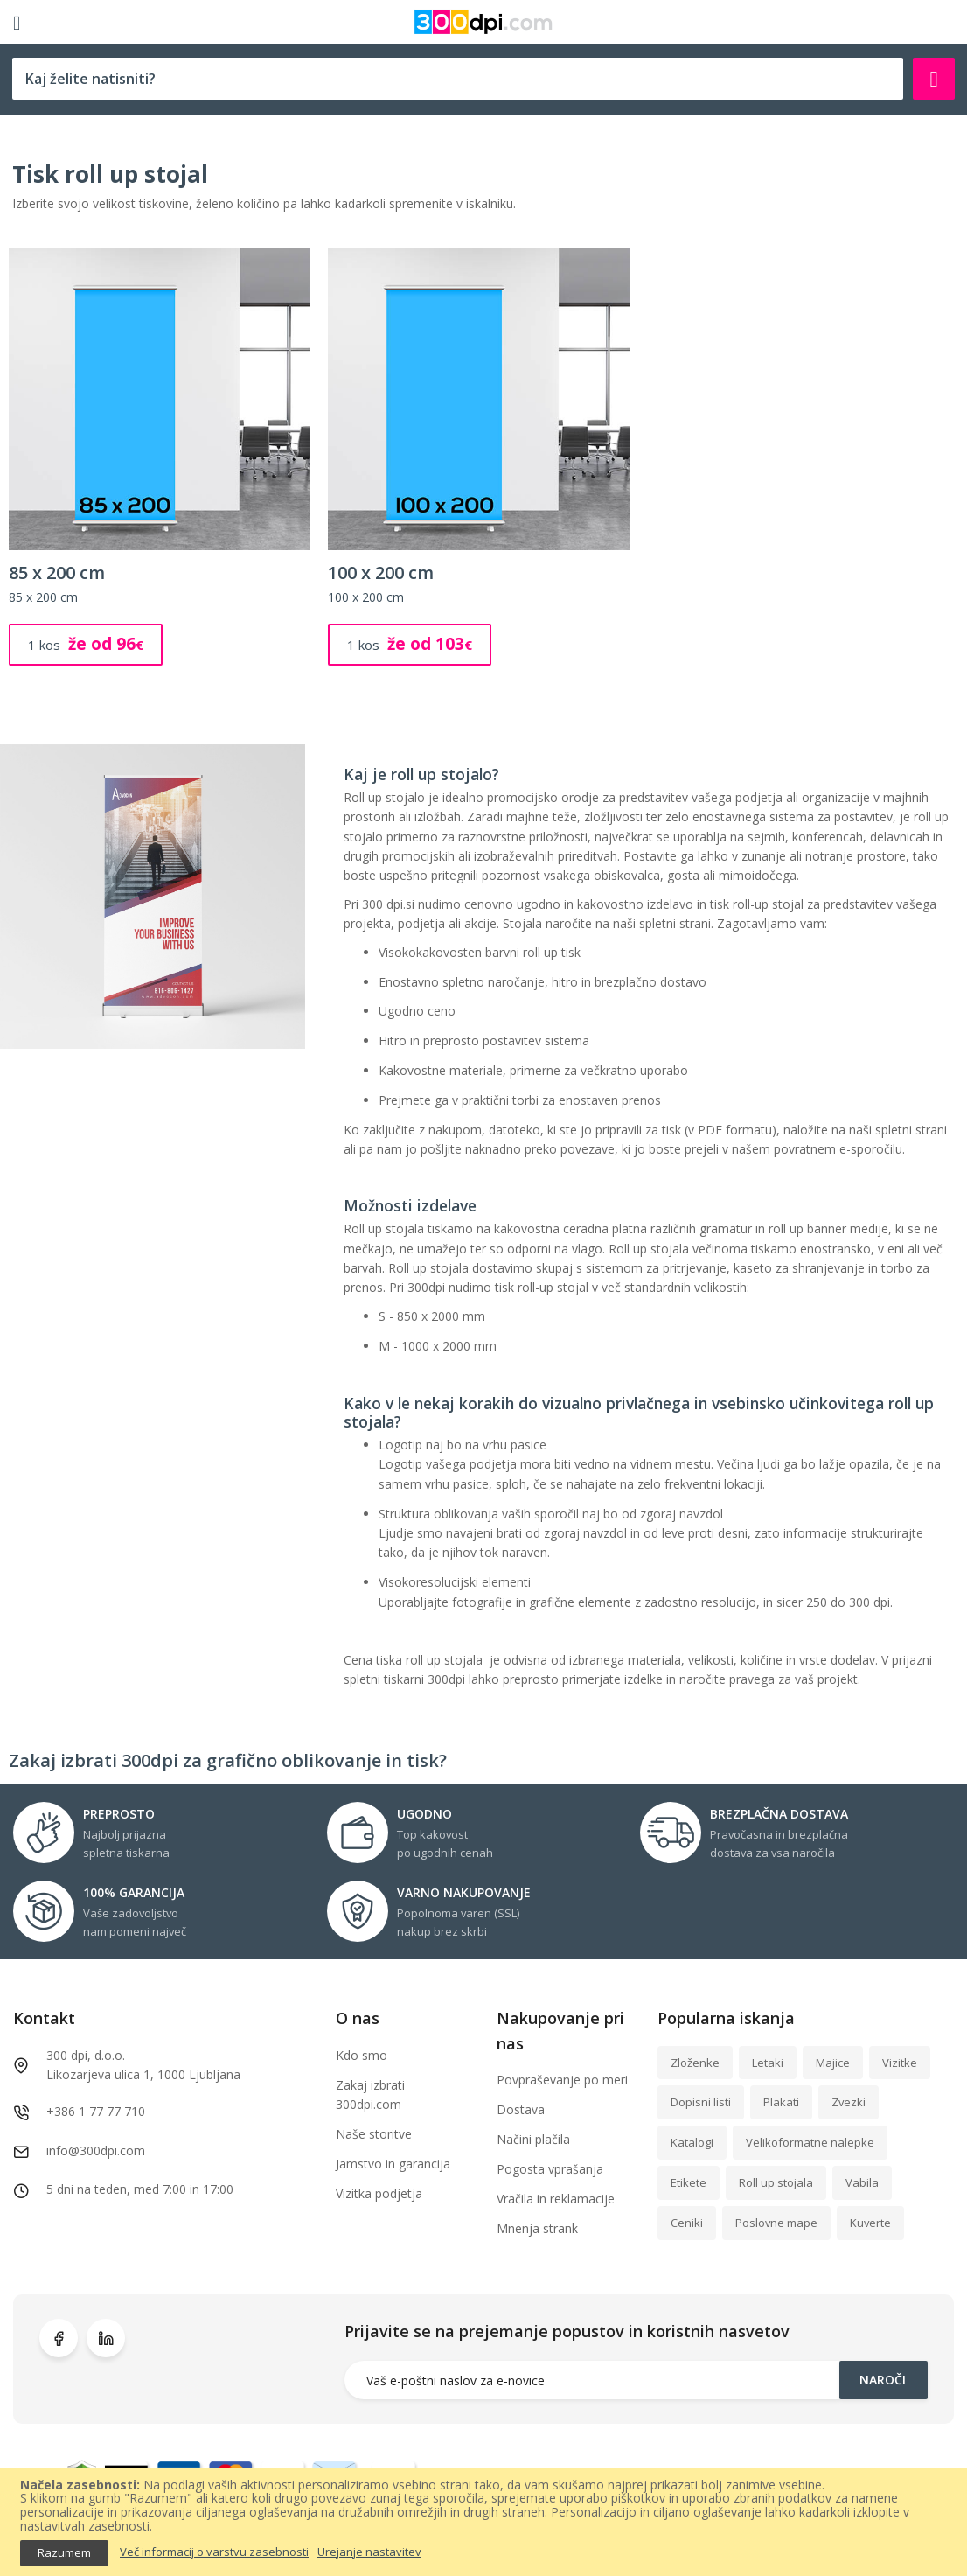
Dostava (521, 2109)
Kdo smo (361, 2055)
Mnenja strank (537, 2228)
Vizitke (899, 2062)
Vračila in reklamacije (556, 2198)
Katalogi (692, 2142)
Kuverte (870, 2222)
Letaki (767, 2062)
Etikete (688, 2182)
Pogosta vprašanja (550, 2169)
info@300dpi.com (95, 2150)
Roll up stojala (776, 2182)
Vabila (862, 2182)
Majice (833, 2062)
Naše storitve (374, 2134)
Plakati (781, 2102)
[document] (483, 2522)
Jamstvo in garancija (393, 2163)
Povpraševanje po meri (562, 2079)
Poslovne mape (776, 2222)
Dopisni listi (701, 2102)
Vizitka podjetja (379, 2193)
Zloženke (695, 2062)
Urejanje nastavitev (369, 2552)
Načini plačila (533, 2139)
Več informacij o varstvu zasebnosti (214, 2552)
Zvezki (848, 2102)
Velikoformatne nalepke (810, 2142)
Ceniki (687, 2222)
